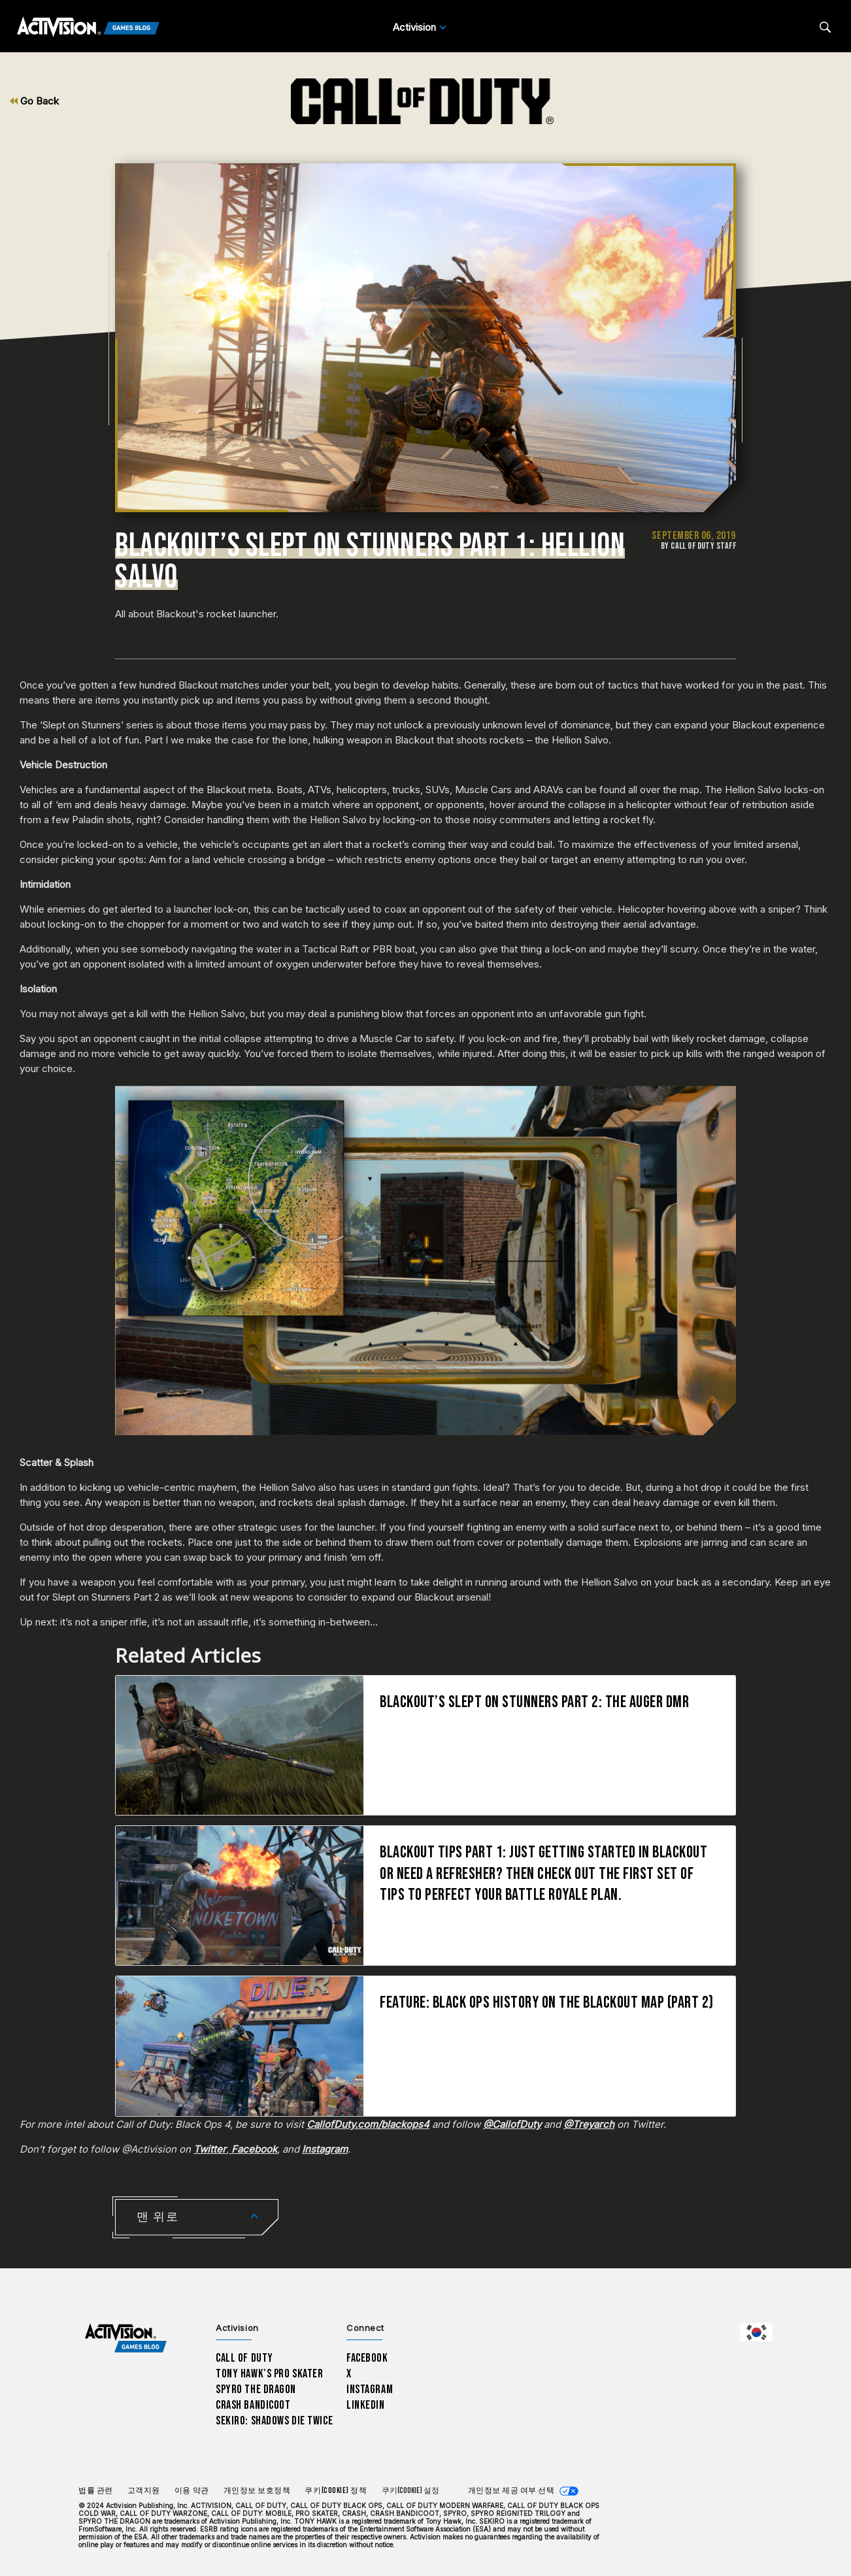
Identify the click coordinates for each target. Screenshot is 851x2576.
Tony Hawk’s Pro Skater (269, 2374)
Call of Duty (244, 2358)
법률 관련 (95, 2491)
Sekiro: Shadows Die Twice (274, 2421)
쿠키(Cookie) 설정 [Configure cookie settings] (410, 2491)
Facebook (367, 2358)
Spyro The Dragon (256, 2389)
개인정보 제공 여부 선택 (511, 2491)
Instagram (369, 2389)
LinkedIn (365, 2405)
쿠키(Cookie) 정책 (336, 2491)
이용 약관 (192, 2491)
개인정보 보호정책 (257, 2491)
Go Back (34, 101)
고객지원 (143, 2491)
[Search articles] (825, 27)
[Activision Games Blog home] (126, 2338)
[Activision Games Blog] (88, 27)
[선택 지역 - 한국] (756, 2332)
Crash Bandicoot (253, 2405)
